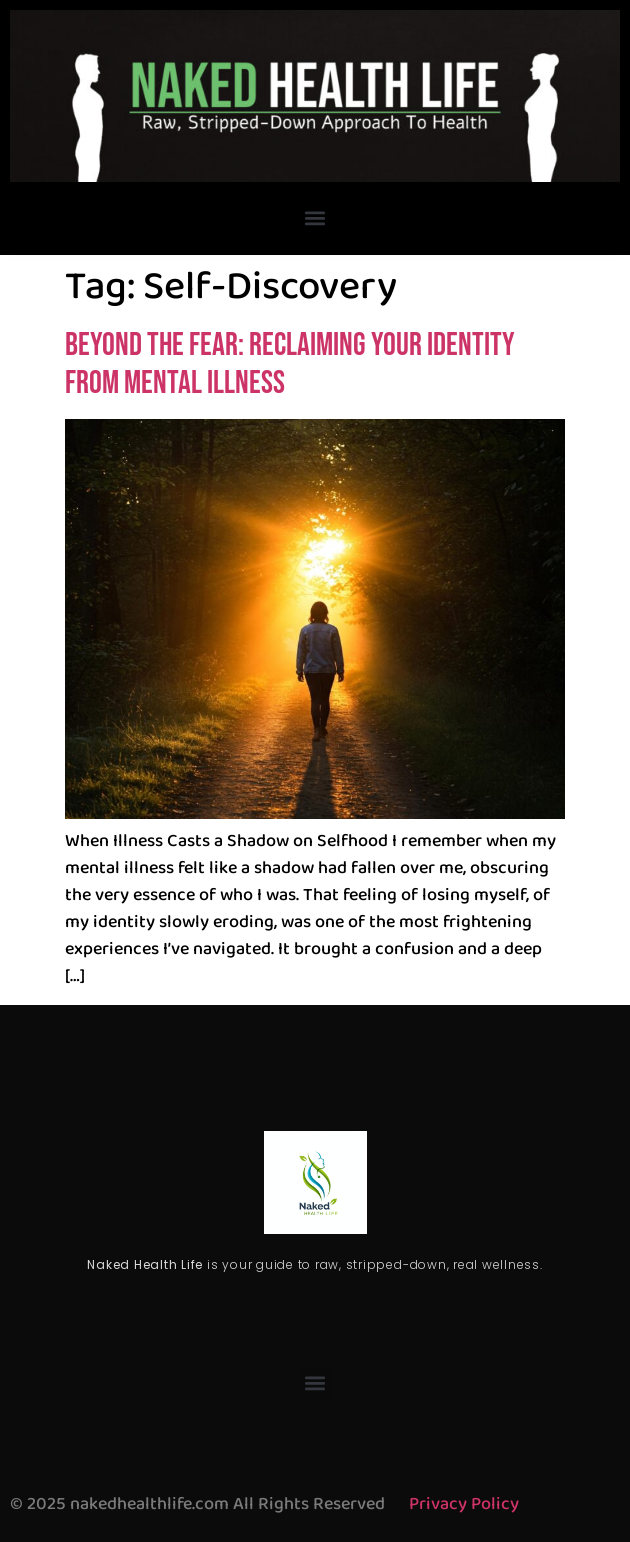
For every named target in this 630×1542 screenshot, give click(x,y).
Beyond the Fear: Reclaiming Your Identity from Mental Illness (290, 364)
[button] (315, 218)
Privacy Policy (464, 1504)
